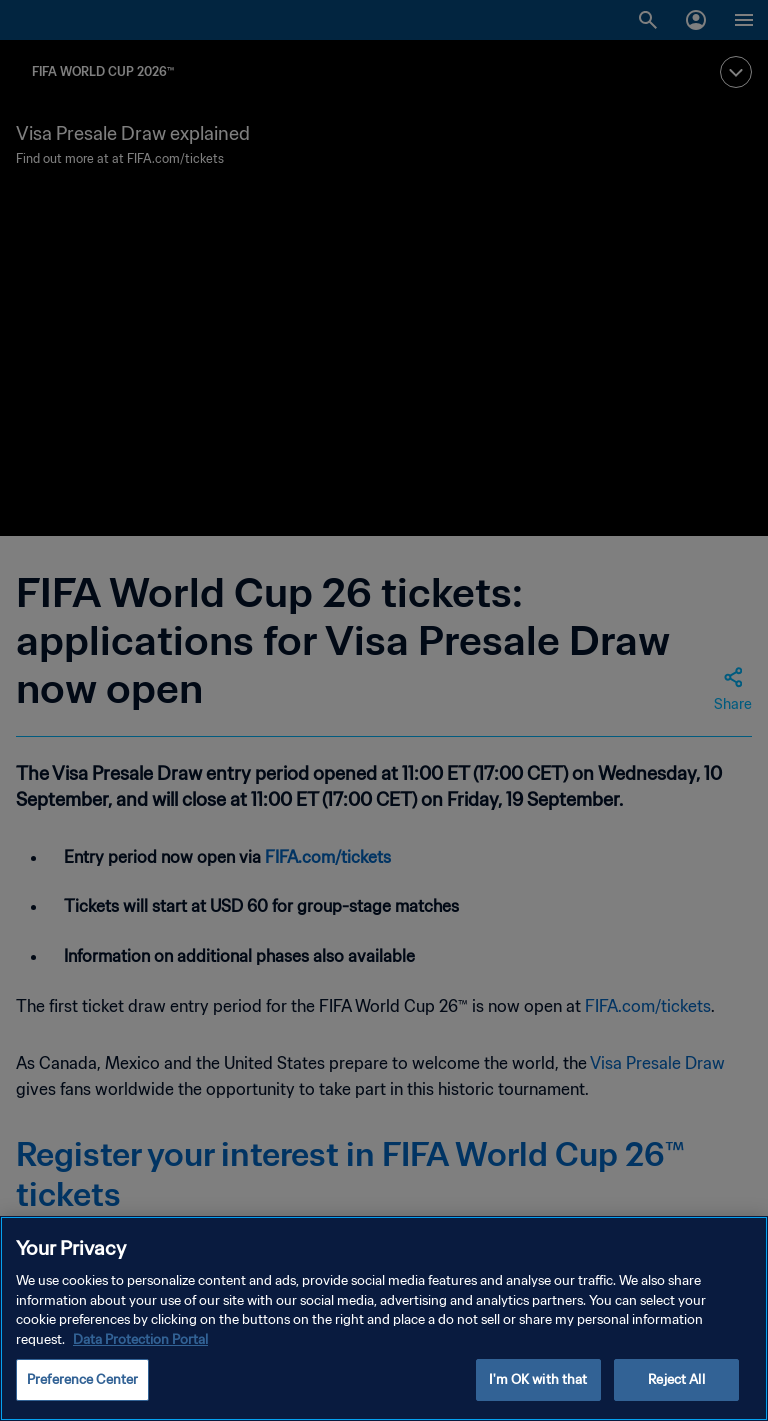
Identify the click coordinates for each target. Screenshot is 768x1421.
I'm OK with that (538, 1381)
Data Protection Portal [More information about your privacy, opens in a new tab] (140, 1341)
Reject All (676, 1381)
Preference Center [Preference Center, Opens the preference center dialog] (82, 1381)
